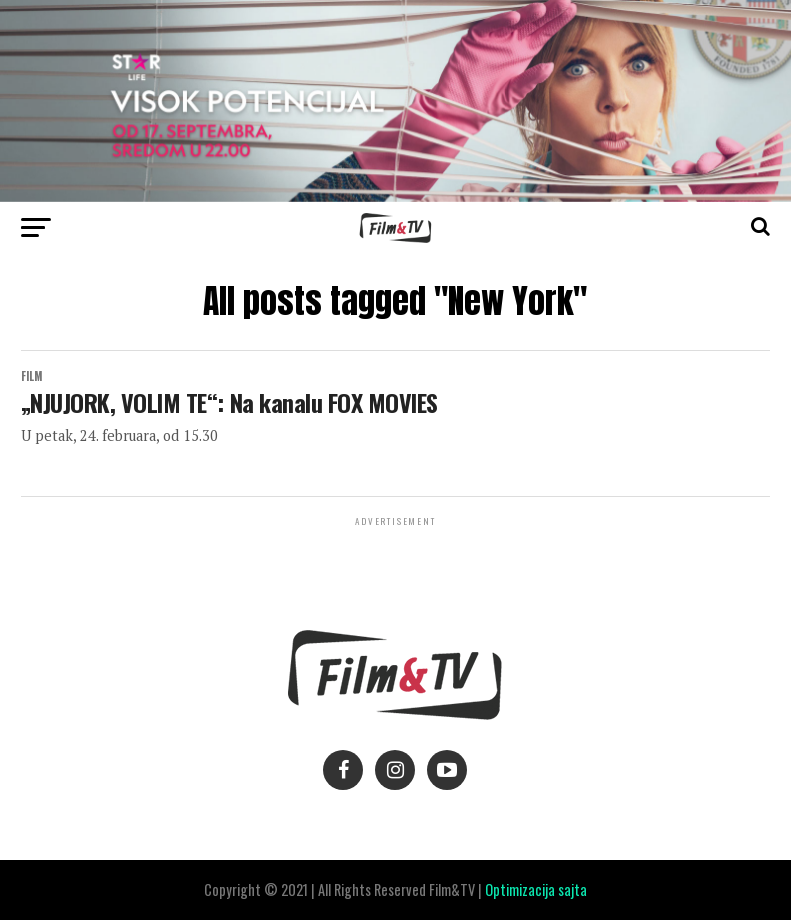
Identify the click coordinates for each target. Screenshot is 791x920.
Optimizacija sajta (536, 889)
